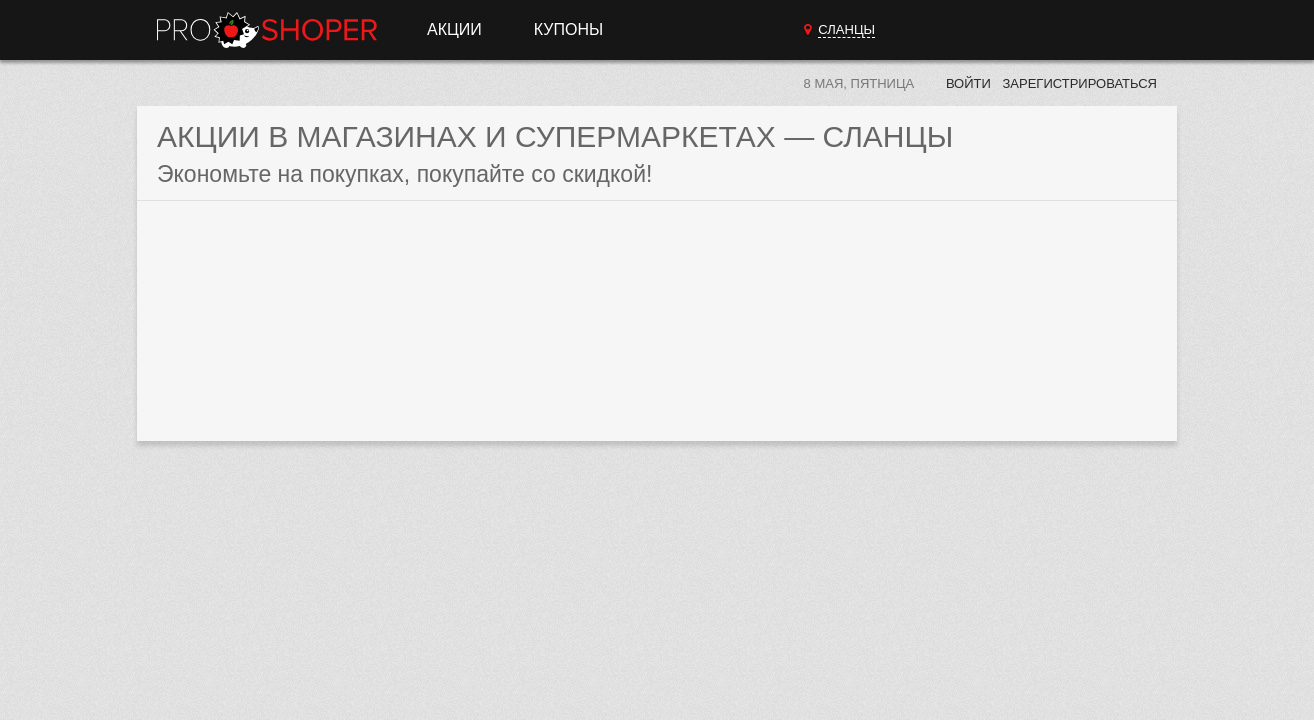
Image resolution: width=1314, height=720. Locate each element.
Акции (454, 29)
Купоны (568, 29)
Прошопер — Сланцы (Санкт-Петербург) (267, 30)
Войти (968, 83)
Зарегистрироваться (1079, 83)
